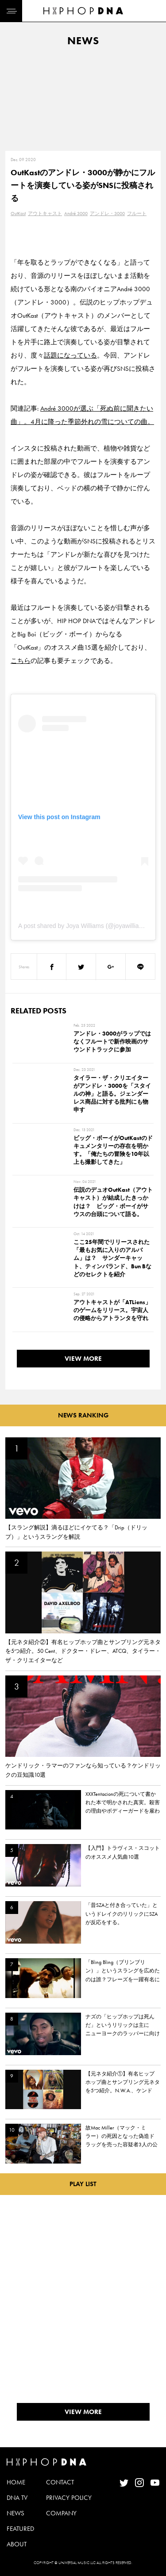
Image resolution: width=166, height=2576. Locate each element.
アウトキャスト (45, 213)
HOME (16, 2482)
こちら (21, 660)
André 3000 (76, 213)
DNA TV (17, 2497)
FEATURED (20, 2528)
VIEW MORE (83, 1358)
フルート (137, 213)
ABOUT (17, 2544)
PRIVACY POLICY (69, 2497)
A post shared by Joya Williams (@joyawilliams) (83, 925)
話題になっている (70, 355)
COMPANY (61, 2513)
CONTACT (60, 2482)
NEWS (15, 2513)
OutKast (18, 213)
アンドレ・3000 (107, 213)
